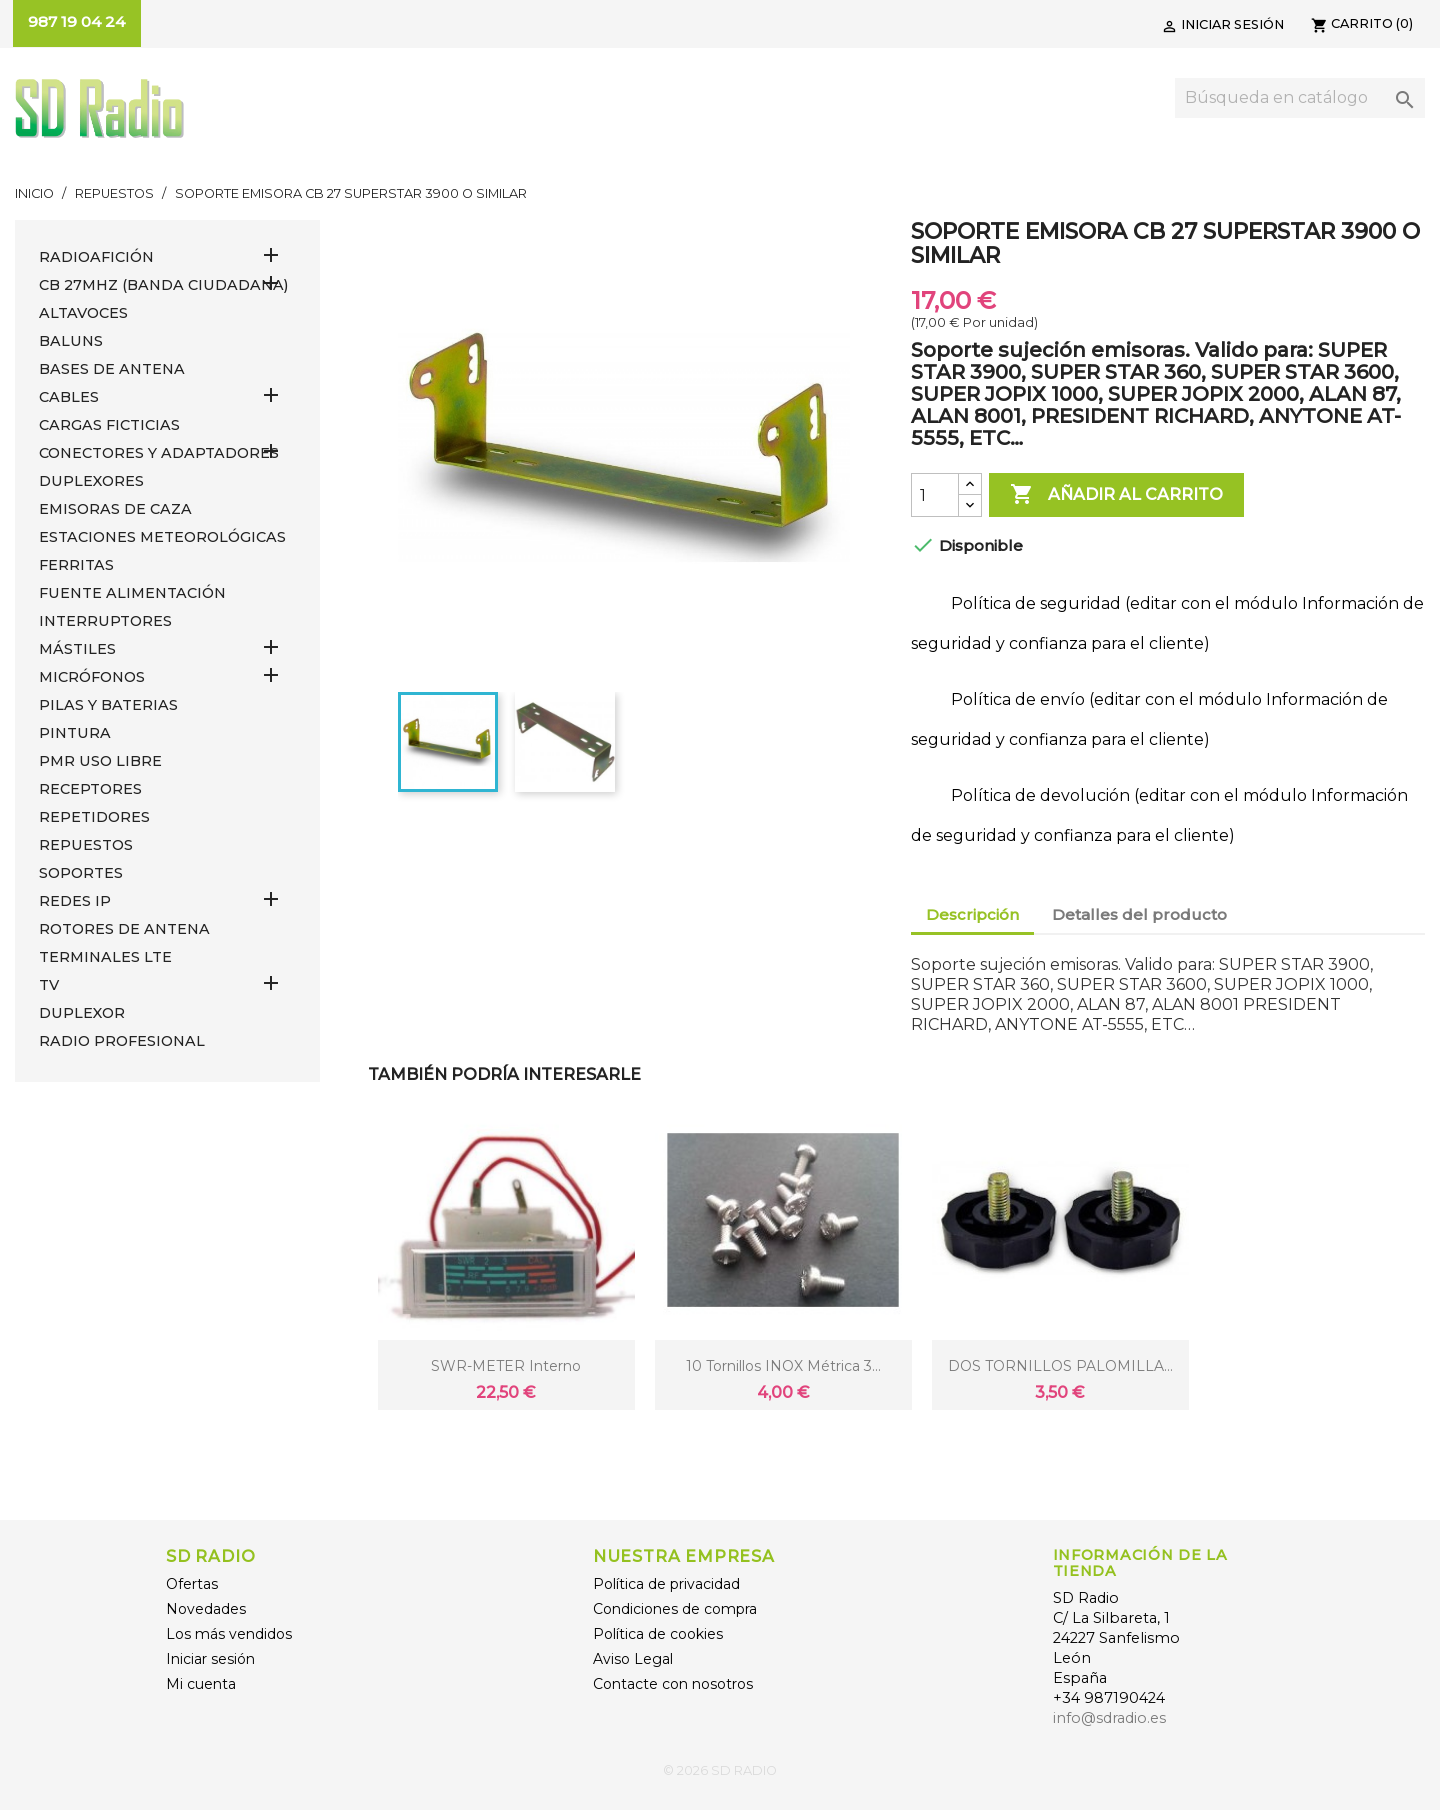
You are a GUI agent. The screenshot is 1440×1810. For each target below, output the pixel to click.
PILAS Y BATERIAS (108, 705)
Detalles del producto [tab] (1139, 914)
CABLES (69, 397)
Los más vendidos (229, 1634)
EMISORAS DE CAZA (115, 509)
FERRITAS (76, 565)
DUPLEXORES (91, 481)
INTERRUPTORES (105, 621)
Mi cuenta (201, 1684)
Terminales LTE (105, 957)
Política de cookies (658, 1634)
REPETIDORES (94, 817)
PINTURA (75, 733)
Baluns (71, 341)
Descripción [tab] (972, 914)
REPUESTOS (86, 845)
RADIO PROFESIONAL (122, 1041)
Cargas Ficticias (109, 425)
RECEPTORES (90, 789)
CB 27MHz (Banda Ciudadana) (163, 285)
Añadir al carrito (1116, 495)
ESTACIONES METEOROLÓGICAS (162, 537)
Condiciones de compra (675, 1609)
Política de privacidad (666, 1584)
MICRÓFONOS (92, 677)
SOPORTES (81, 873)
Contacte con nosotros (673, 1684)
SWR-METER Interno (506, 1366)
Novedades (206, 1609)
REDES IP (75, 901)
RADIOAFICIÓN (96, 257)
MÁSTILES (77, 649)
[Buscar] (1300, 98)
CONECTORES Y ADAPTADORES (159, 453)
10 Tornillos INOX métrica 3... (783, 1366)
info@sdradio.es (1109, 1718)
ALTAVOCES (83, 313)
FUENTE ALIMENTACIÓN (132, 593)
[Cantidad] (935, 495)
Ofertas (192, 1584)
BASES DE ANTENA (112, 369)
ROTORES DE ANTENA (124, 929)
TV (49, 985)
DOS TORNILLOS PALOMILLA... (1060, 1366)
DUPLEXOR (82, 1013)
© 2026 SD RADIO (720, 1770)
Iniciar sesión (210, 1659)
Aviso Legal (633, 1659)
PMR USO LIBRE (100, 761)
